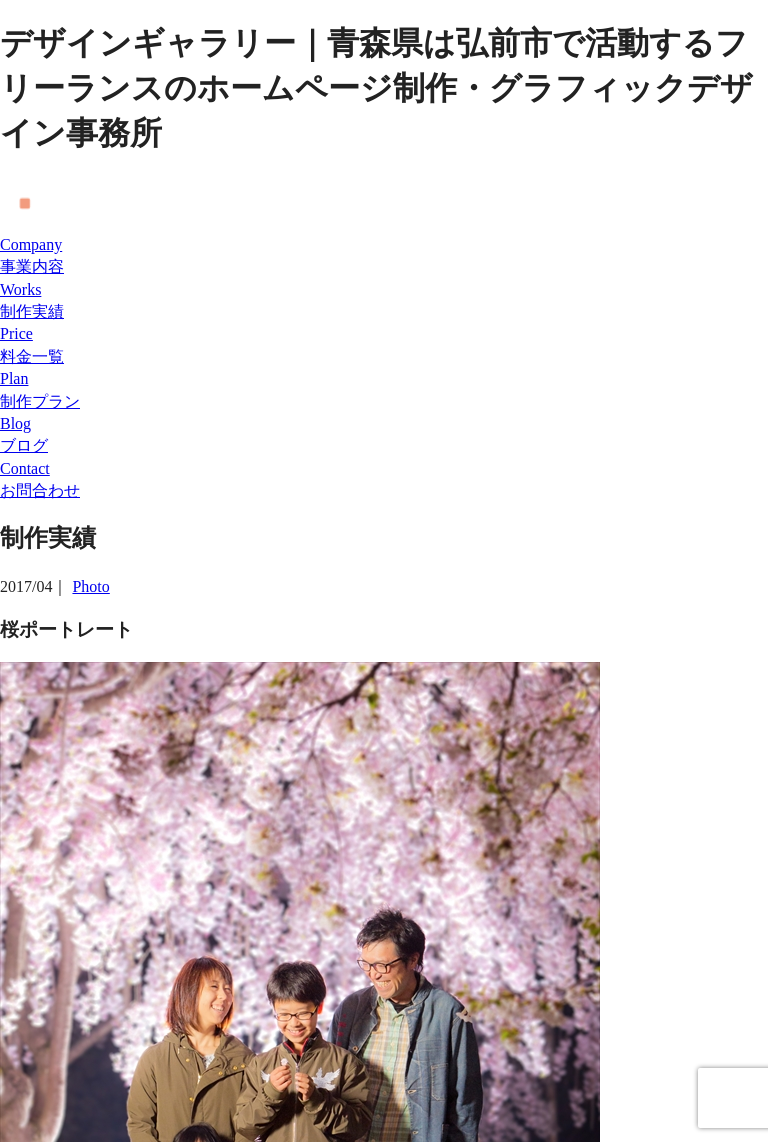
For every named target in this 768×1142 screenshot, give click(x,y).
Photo (90, 586)
